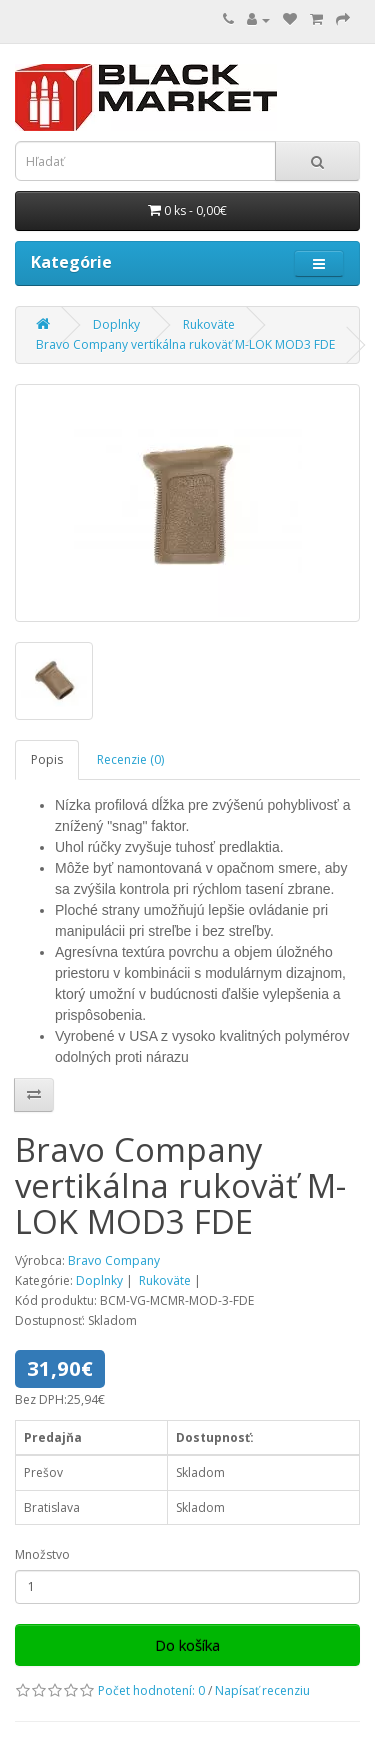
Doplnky (116, 324)
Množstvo (42, 1554)
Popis (47, 759)
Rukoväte (209, 324)
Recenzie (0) (130, 759)
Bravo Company (114, 1260)
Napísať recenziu (262, 1690)
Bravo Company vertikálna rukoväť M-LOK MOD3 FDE (185, 344)
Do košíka (187, 1645)
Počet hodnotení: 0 (151, 1690)
